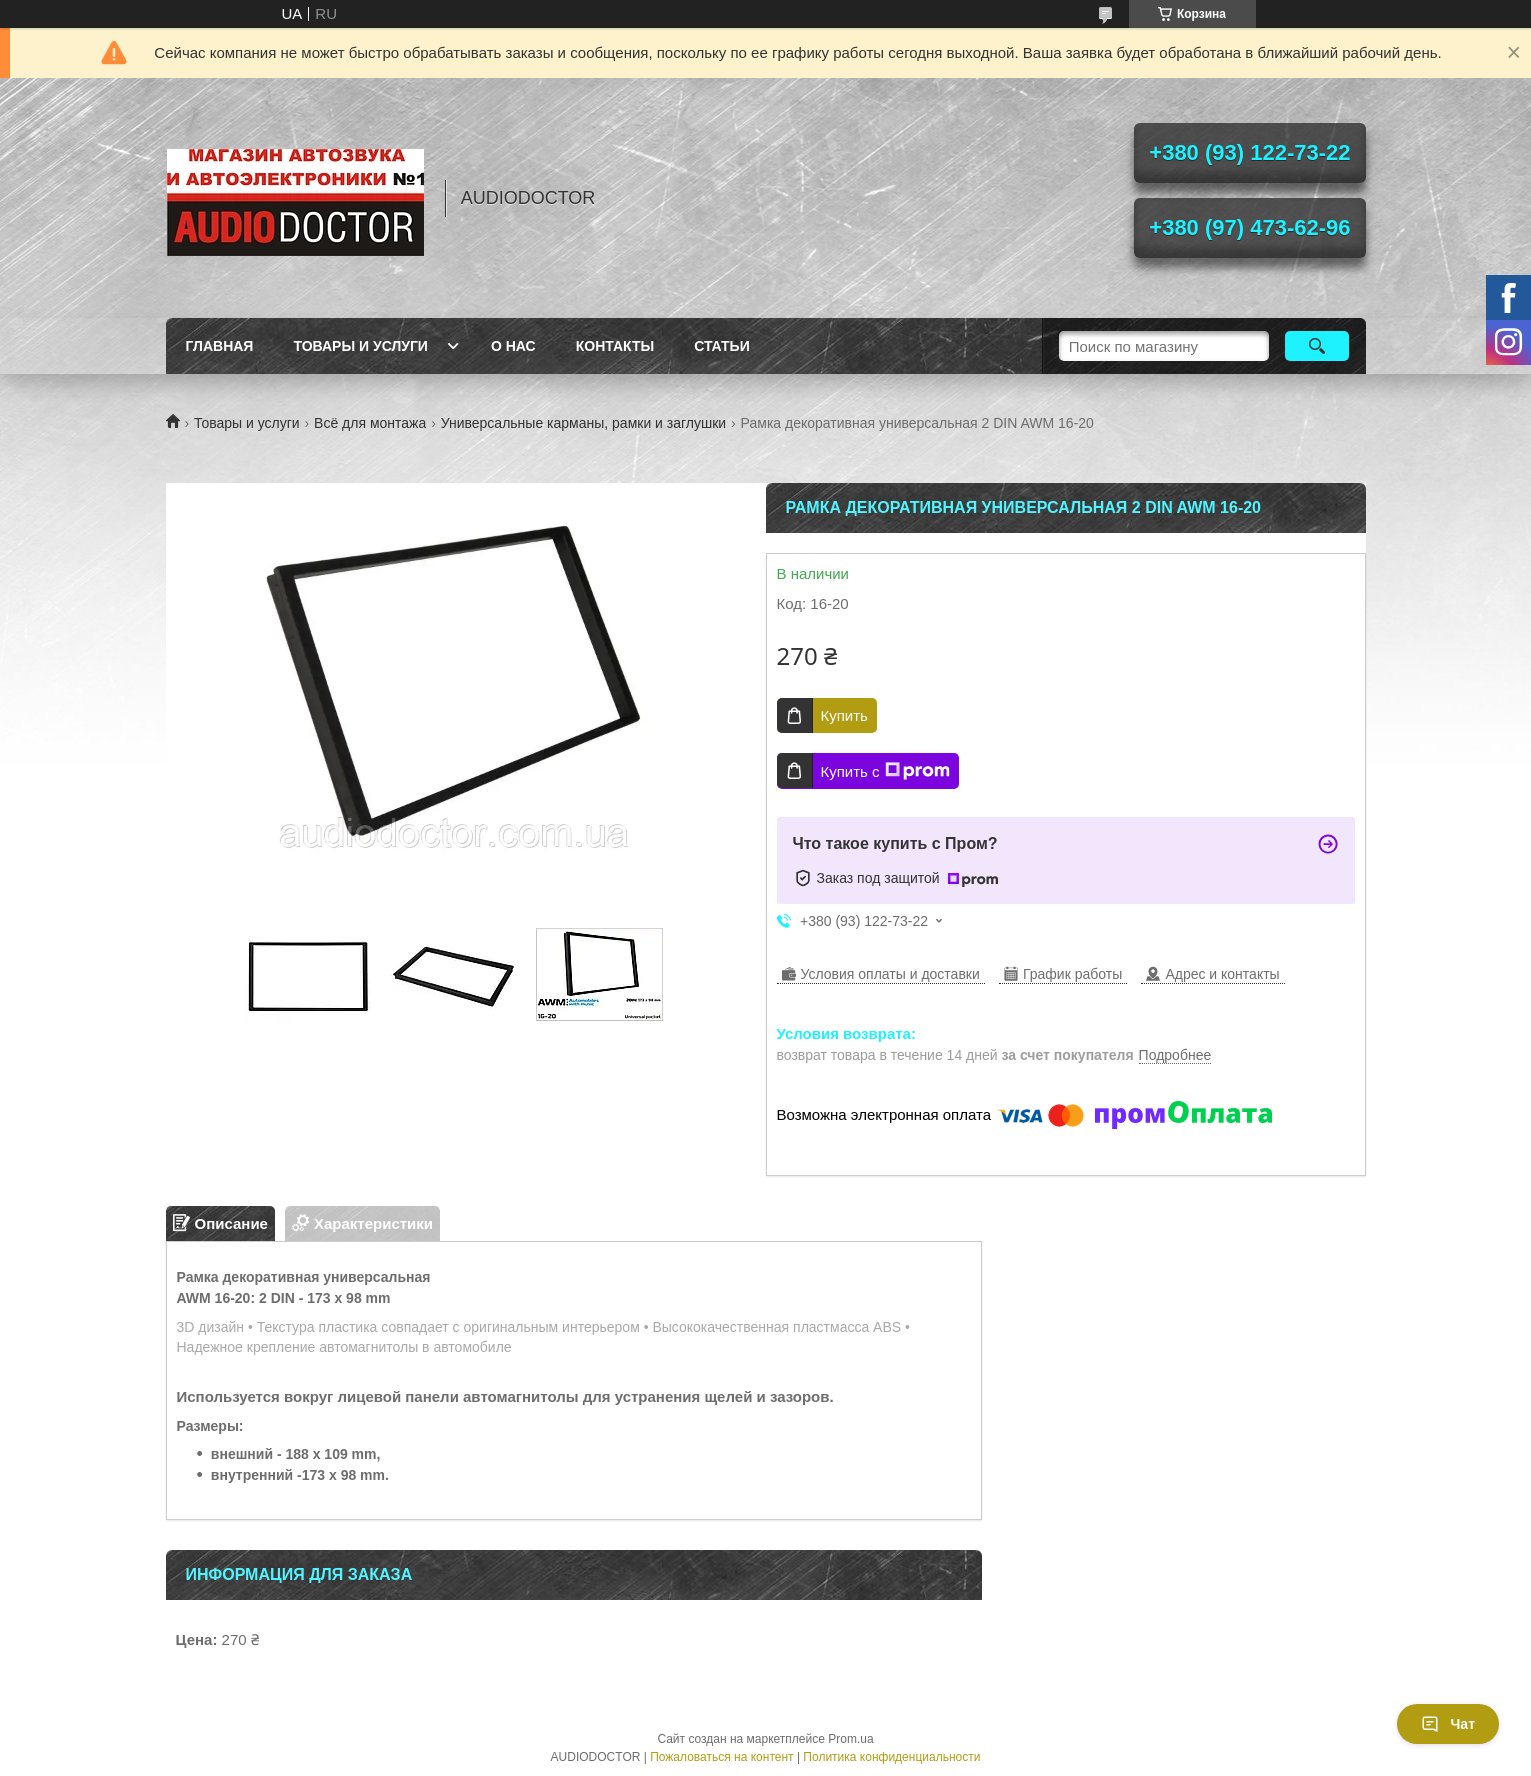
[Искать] (1317, 346)
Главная (220, 346)
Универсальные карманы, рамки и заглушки (583, 423)
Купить (844, 715)
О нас (513, 346)
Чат (1448, 1724)
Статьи (722, 346)
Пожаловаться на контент (721, 1757)
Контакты (615, 346)
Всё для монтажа (370, 423)
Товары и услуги (360, 346)
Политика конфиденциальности (891, 1757)
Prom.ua (850, 1739)
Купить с (885, 771)
